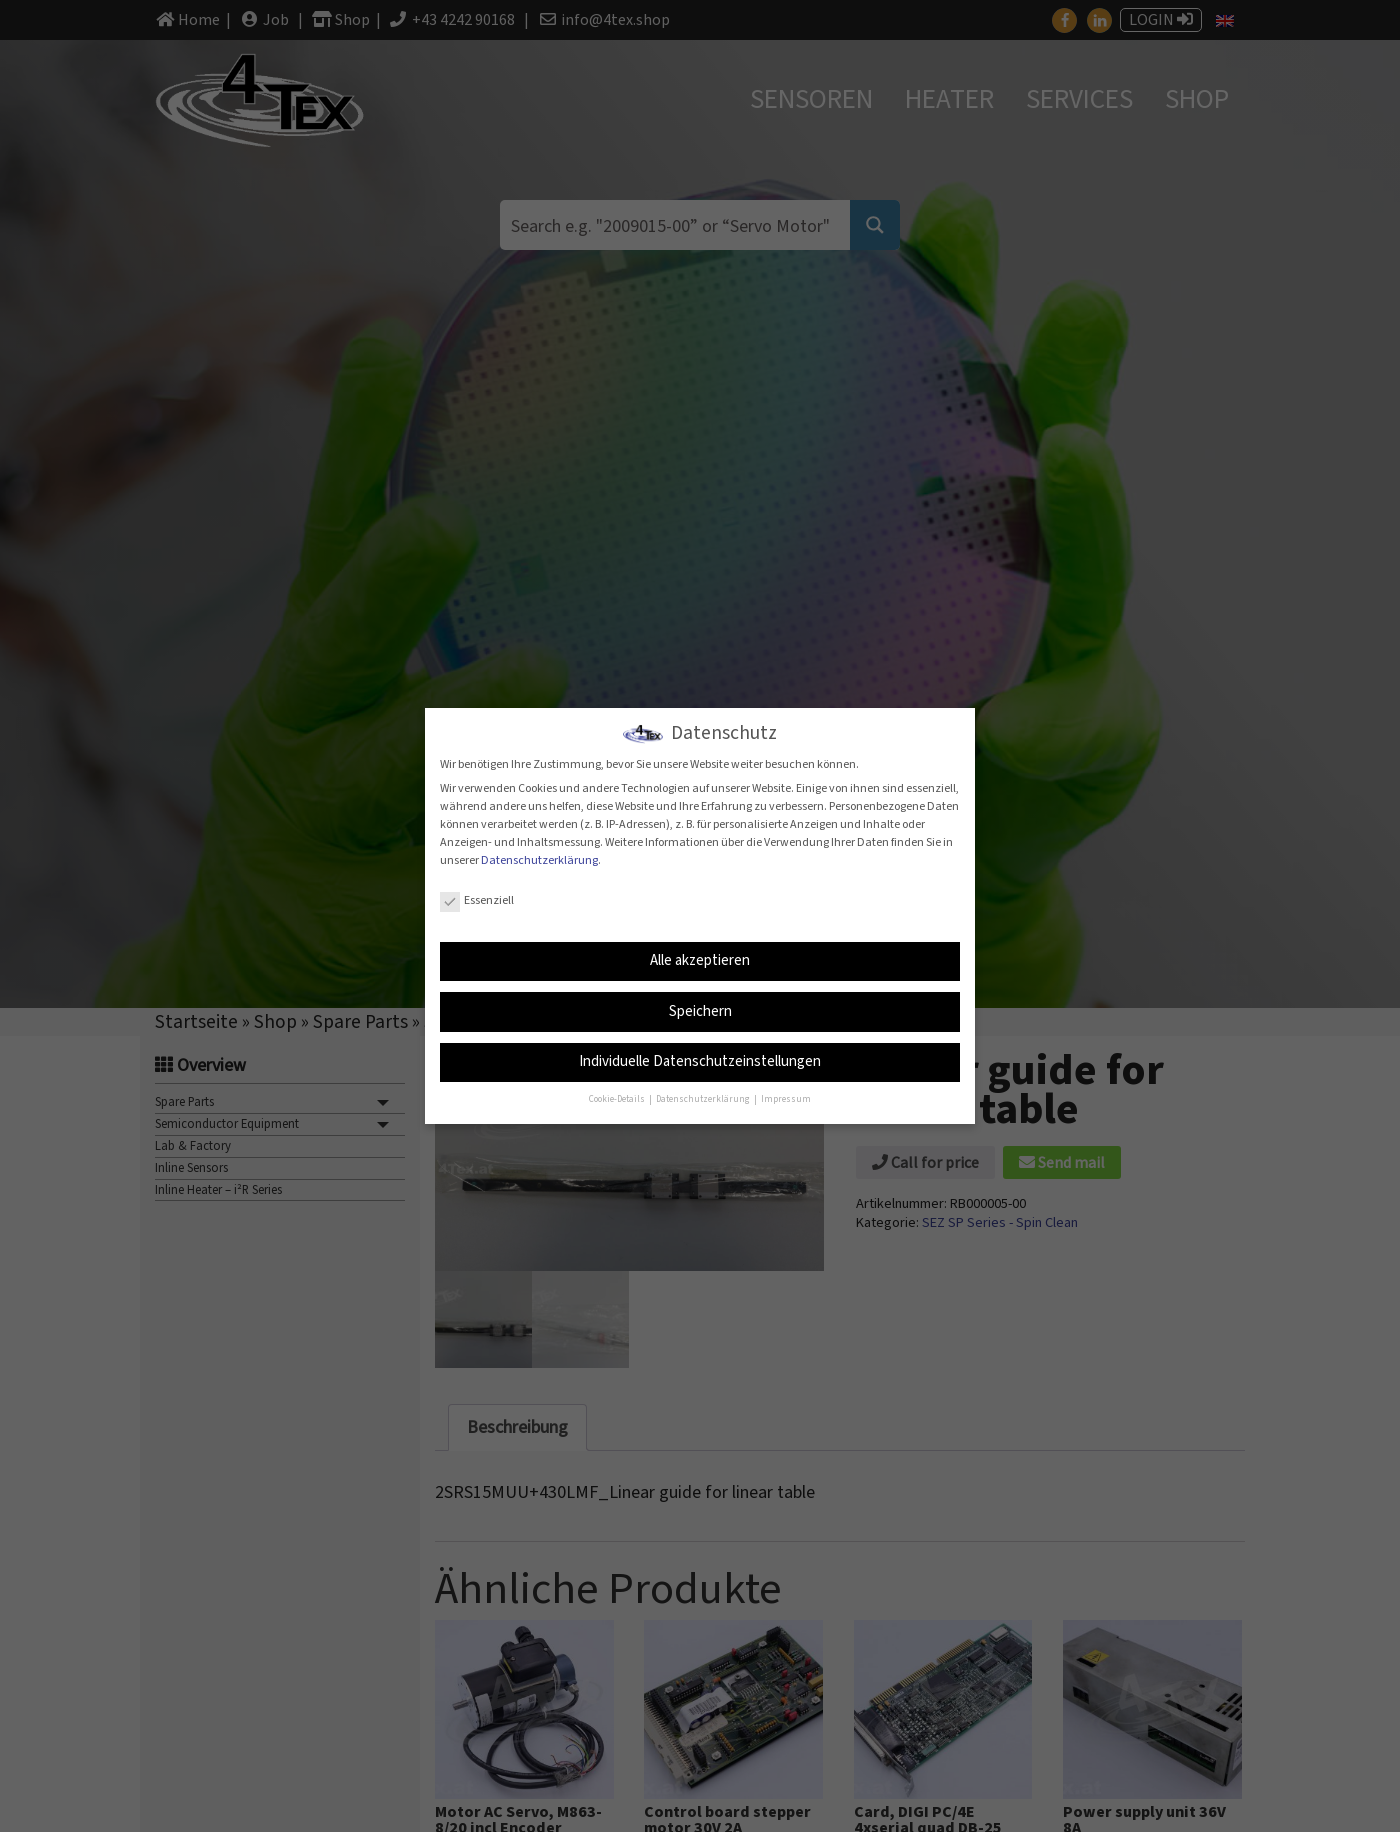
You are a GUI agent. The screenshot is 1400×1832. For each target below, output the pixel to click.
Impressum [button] (786, 1099)
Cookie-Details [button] (618, 1099)
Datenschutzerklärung (539, 859)
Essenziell (477, 900)
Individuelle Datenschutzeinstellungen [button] (700, 1061)
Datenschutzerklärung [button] (704, 1099)
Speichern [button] (700, 1011)
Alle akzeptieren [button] (700, 960)
